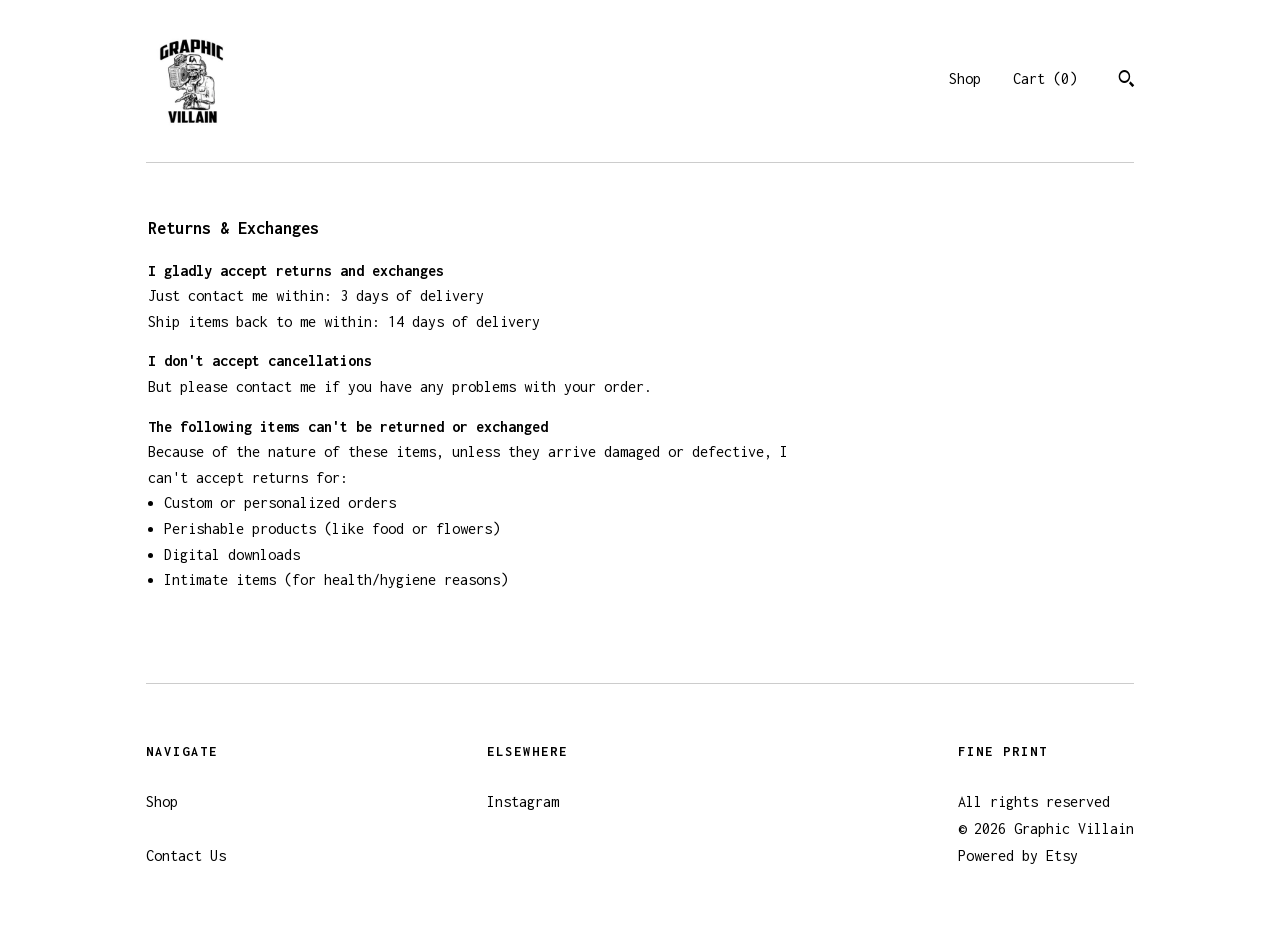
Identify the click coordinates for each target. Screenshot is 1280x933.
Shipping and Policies (230, 828)
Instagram (523, 801)
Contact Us (186, 855)
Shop (965, 78)
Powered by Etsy (1018, 855)
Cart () (1045, 78)
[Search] (1126, 81)
